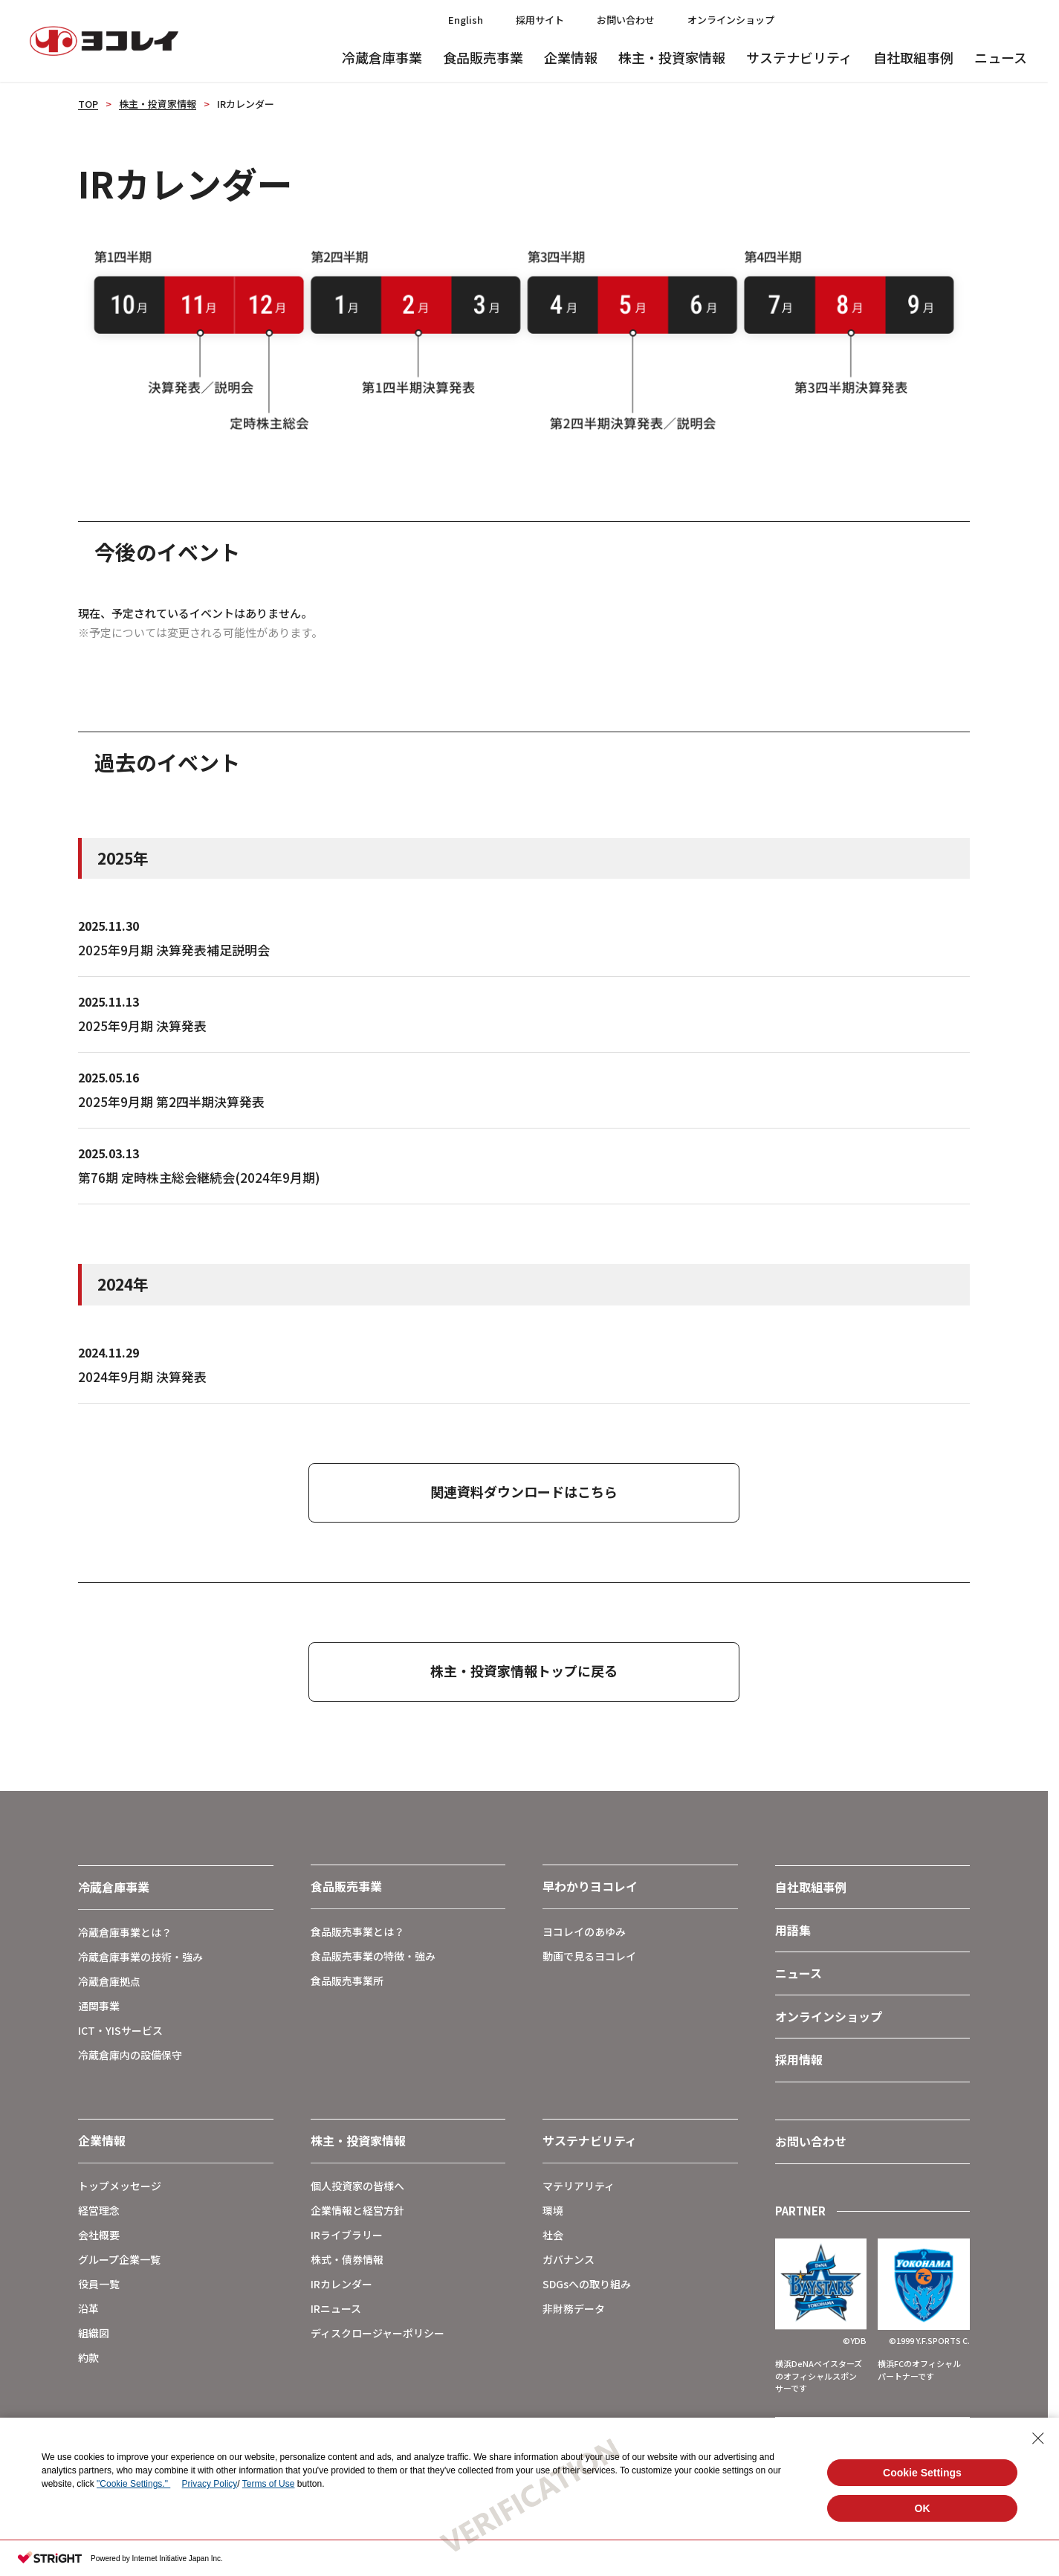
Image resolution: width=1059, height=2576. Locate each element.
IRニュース (336, 2308)
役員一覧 (99, 2283)
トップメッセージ (119, 2185)
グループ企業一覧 (119, 2259)
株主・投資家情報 (671, 57)
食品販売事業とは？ (357, 1931)
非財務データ (574, 2308)
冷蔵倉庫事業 (382, 57)
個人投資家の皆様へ (357, 2185)
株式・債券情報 (347, 2259)
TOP (88, 104)
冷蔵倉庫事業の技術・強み (140, 1956)
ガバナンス (569, 2259)
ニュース (1000, 57)
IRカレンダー (341, 2283)
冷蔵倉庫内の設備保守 (130, 2054)
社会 (553, 2234)
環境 (553, 2210)
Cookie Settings (922, 2473)
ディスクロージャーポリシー (377, 2332)
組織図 (93, 2332)
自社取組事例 (913, 57)
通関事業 (99, 2005)
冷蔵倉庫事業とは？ (125, 1932)
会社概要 (99, 2234)
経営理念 (99, 2210)
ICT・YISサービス (120, 2030)
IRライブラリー (347, 2234)
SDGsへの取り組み (587, 2283)
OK (922, 2508)
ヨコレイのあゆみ (584, 1931)
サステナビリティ (799, 57)
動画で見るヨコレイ (589, 1956)
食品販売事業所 (347, 1980)
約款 (88, 2357)
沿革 (88, 2308)
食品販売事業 (483, 57)
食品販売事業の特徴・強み (373, 1956)
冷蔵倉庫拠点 (109, 1981)
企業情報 (570, 57)
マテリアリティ (579, 2185)
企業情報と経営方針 (357, 2210)
